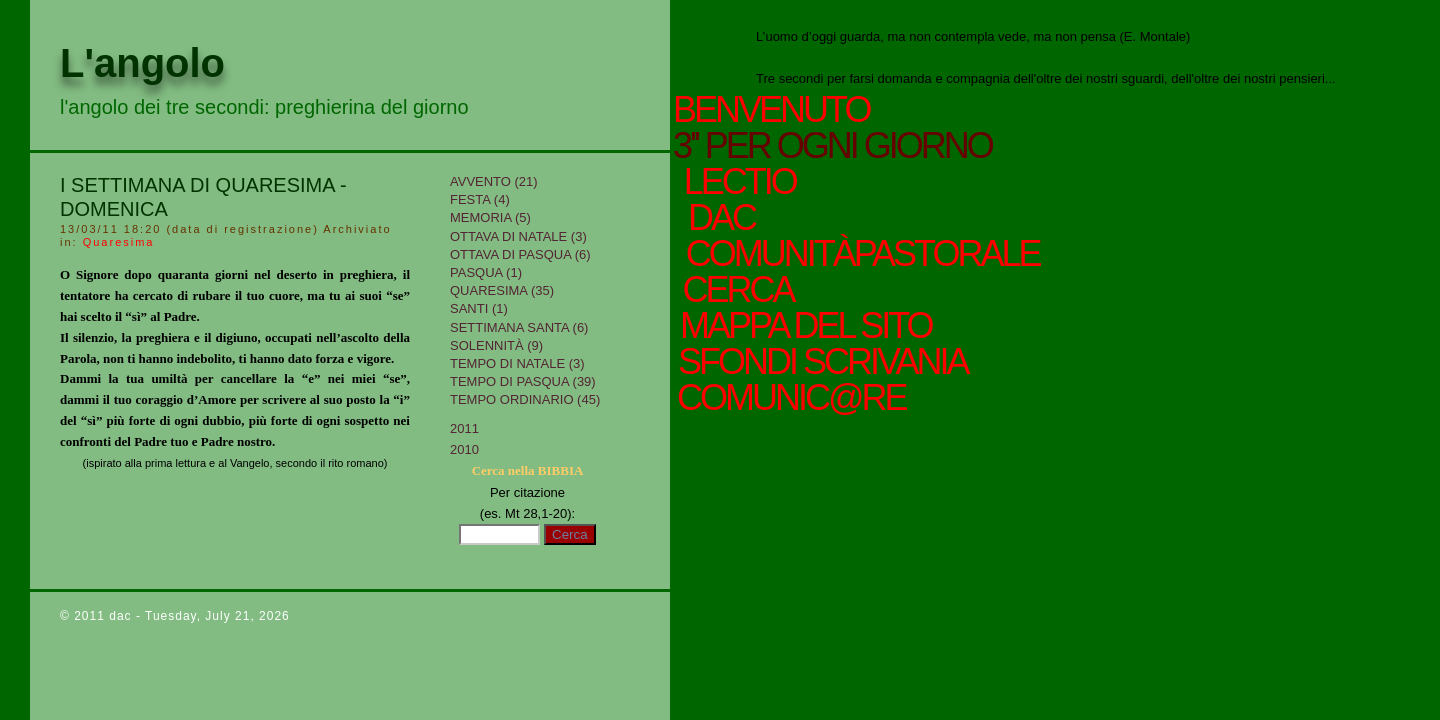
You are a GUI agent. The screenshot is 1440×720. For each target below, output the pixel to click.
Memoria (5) (490, 217)
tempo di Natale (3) (517, 363)
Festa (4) (480, 199)
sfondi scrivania (820, 362)
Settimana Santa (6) (519, 327)
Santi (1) (479, 308)
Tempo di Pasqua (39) (523, 381)
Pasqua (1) (486, 272)
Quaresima (119, 242)
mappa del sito (803, 326)
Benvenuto (771, 110)
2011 (464, 428)
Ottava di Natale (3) (518, 236)
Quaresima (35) (502, 290)
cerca (735, 290)
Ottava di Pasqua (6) (520, 254)
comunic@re (789, 398)
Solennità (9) (496, 345)
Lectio (743, 182)
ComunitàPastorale (860, 254)
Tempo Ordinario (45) (525, 399)
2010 (464, 449)
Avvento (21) (494, 181)
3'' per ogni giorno (832, 146)
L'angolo (142, 63)
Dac (720, 218)
